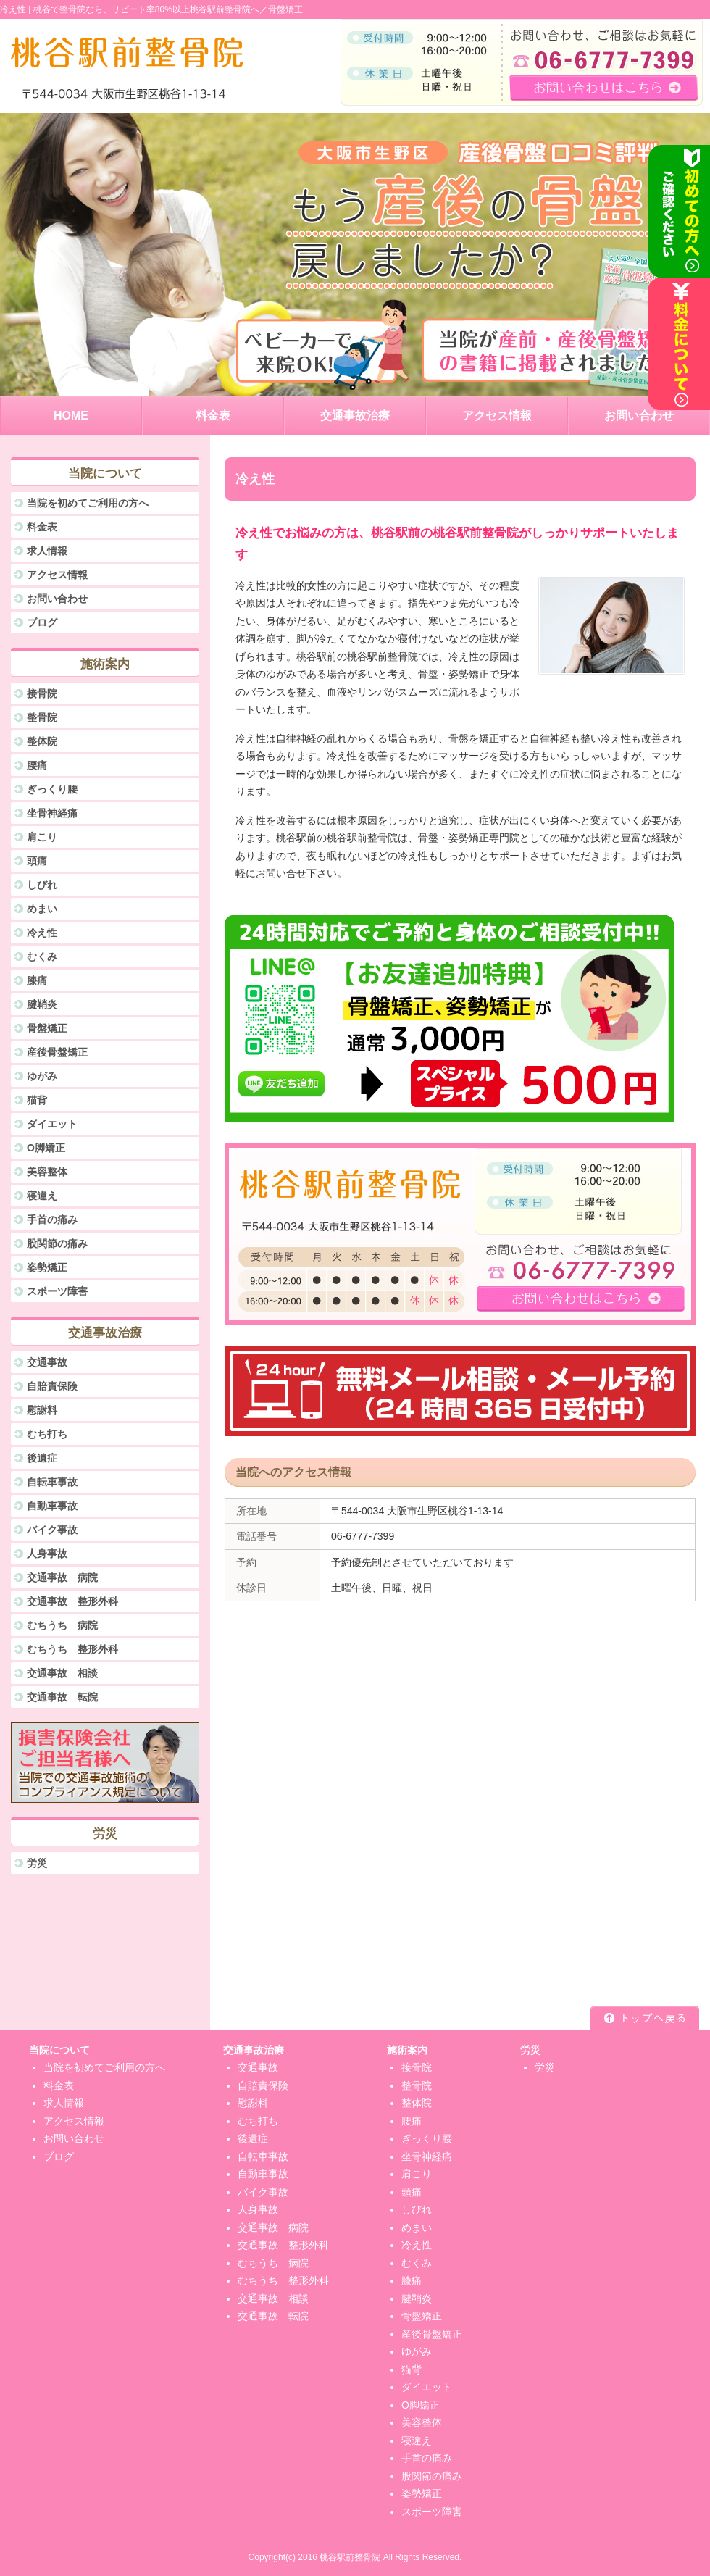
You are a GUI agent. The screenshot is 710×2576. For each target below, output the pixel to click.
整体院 (42, 741)
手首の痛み (52, 1219)
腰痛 (37, 765)
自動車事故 (52, 1506)
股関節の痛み (57, 1243)
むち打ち (47, 1434)
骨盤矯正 (47, 1028)
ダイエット (52, 1124)
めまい (42, 908)
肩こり (42, 837)
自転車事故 (52, 1482)
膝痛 (37, 980)
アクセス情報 (57, 574)
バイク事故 (52, 1529)
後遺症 (42, 1458)
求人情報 (47, 551)
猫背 (37, 1100)
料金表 (42, 527)
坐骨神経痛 (52, 813)
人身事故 (47, 1553)
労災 (37, 1863)
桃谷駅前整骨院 (350, 2557)
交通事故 (47, 1362)
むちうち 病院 (62, 1625)
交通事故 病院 (62, 1577)
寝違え (42, 1195)
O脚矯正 (46, 1148)
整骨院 (42, 717)
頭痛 (37, 861)
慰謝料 (42, 1410)
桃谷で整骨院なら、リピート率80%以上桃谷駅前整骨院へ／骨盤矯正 (168, 9)
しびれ (42, 885)
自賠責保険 (52, 1386)
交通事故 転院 (62, 1697)
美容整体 (47, 1171)
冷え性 (42, 932)
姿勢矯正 (47, 1267)
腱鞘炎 (42, 1004)
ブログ (42, 622)
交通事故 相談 (62, 1673)
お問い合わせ (57, 598)
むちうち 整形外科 (72, 1649)
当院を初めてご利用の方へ (88, 503)
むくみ (42, 956)
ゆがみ (42, 1076)
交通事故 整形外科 (72, 1601)
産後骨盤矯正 (57, 1052)
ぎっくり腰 (52, 789)
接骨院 (42, 693)
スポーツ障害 (57, 1291)
